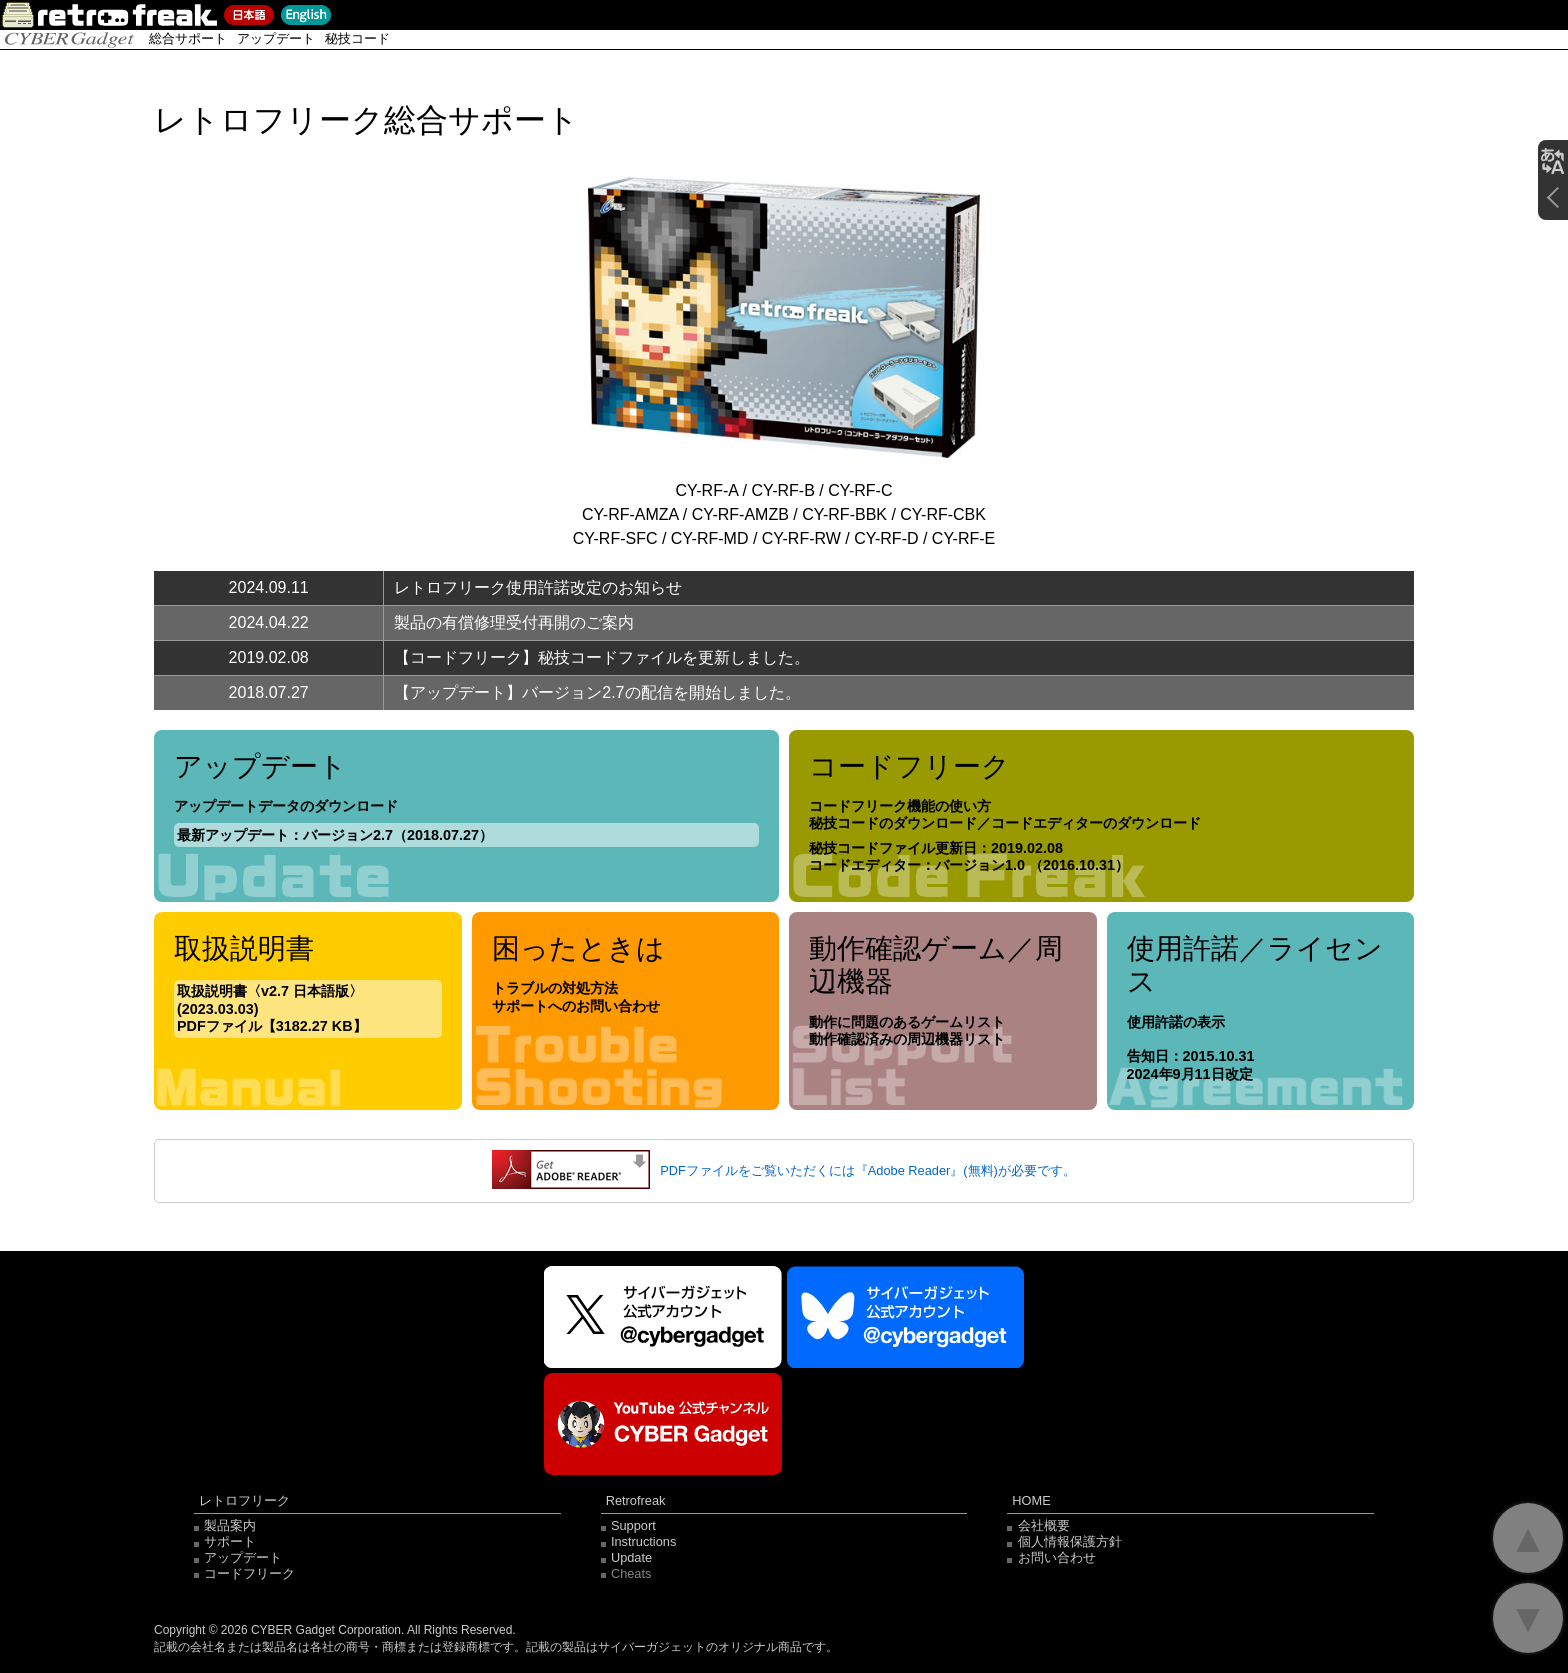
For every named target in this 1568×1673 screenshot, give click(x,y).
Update (631, 1557)
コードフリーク (249, 1573)
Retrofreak (636, 1501)
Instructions (643, 1541)
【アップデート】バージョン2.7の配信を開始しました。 (597, 692)
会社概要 (1044, 1525)
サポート (230, 1541)
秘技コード (357, 38)
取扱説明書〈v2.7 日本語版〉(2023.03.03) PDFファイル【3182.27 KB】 (272, 1008)
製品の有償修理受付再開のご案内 (514, 622)
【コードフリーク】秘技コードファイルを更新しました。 (602, 657)
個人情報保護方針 (1070, 1541)
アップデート (276, 38)
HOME (1031, 1501)
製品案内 (230, 1525)
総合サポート (188, 38)
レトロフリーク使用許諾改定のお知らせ (538, 587)
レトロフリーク (244, 1501)
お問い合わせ (1057, 1557)
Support (633, 1525)
